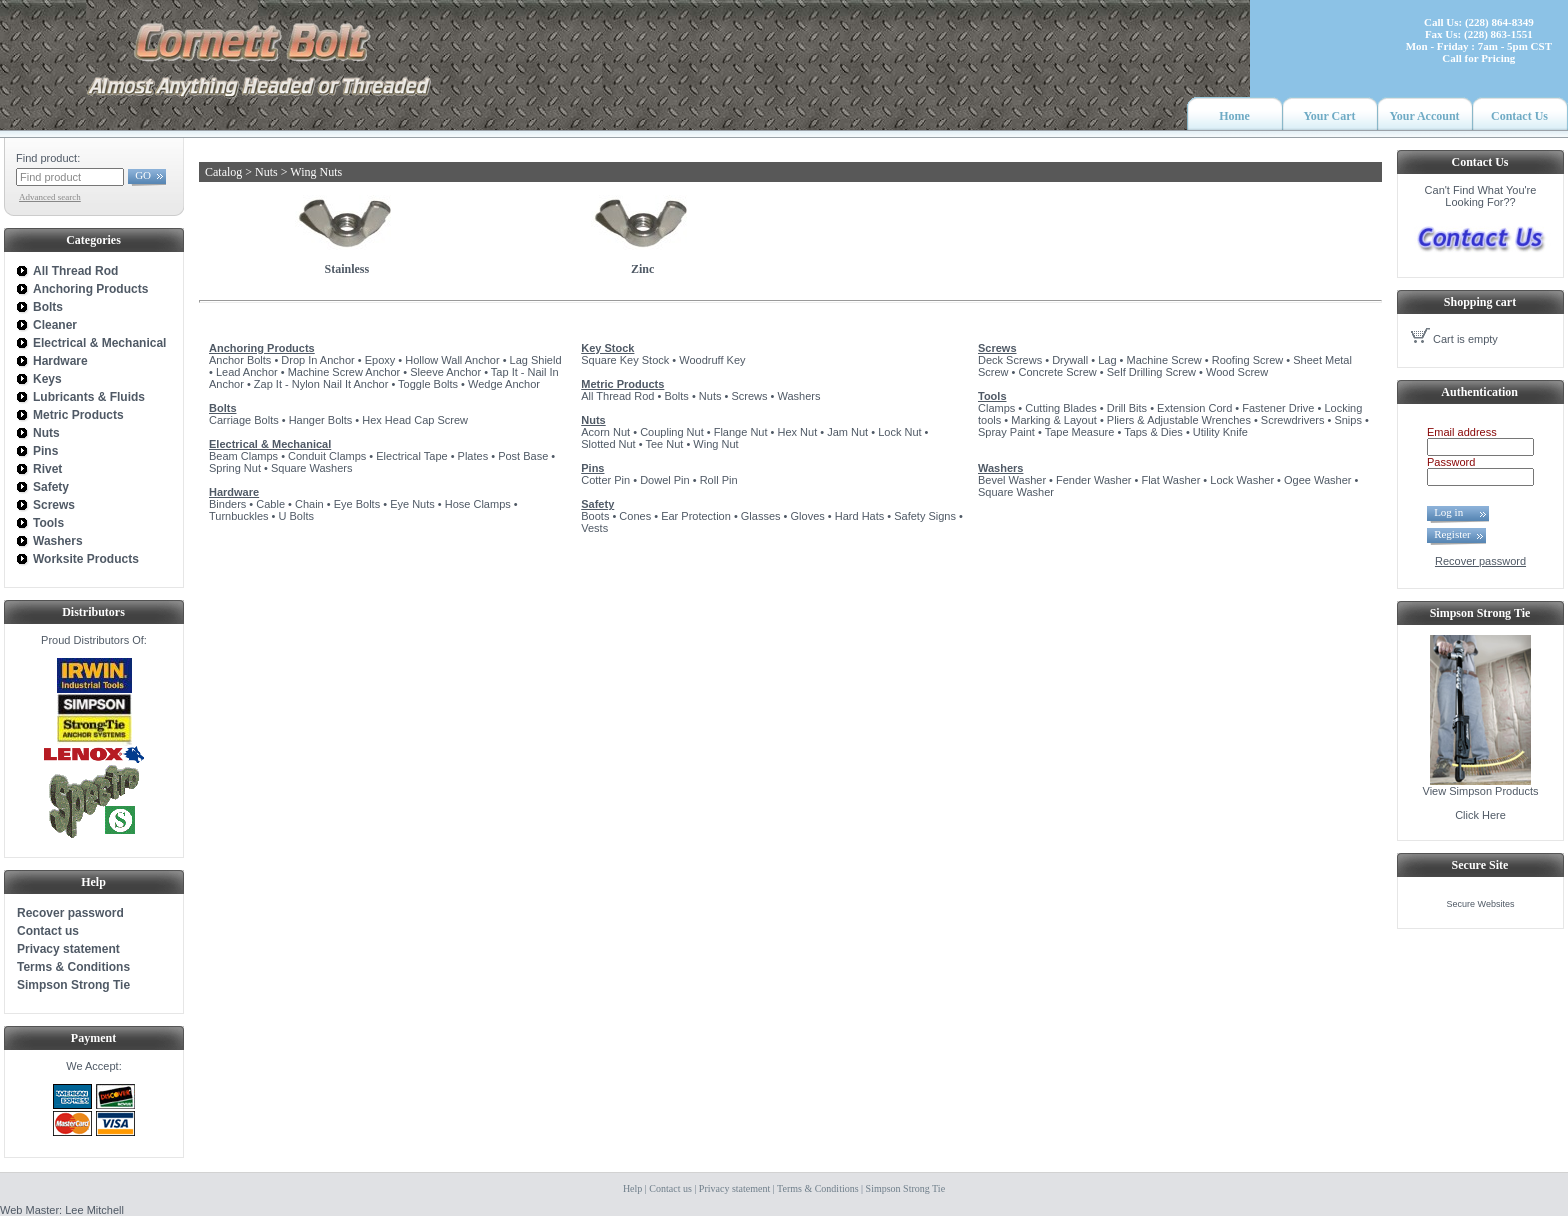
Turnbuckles (239, 516)
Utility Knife (1220, 432)
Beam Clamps (243, 456)
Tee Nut (664, 444)
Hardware (234, 492)
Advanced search (50, 197)
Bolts (223, 408)
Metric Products (622, 384)
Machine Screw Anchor (344, 372)
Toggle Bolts (428, 384)
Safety (597, 504)
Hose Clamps (478, 504)
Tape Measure (1080, 432)
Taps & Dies (1153, 432)
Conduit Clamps (327, 456)
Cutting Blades (1061, 408)
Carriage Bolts (244, 420)
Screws (749, 396)
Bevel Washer (1012, 480)
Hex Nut (797, 432)
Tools (992, 396)
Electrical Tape (411, 456)
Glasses (761, 516)
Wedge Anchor (504, 384)
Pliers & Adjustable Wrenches (1179, 420)
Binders (227, 504)
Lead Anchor (247, 372)
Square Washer (1016, 492)
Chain (309, 504)
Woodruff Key (712, 360)
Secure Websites (1481, 904)
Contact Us (1519, 116)
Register (1452, 534)
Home (1234, 116)
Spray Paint (1006, 432)
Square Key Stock (625, 360)
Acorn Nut (605, 432)
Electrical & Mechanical (270, 444)
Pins (592, 468)
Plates (473, 456)
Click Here (1480, 815)
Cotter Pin (605, 480)
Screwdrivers (1293, 420)
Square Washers (312, 468)
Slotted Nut (608, 444)
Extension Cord (1194, 408)
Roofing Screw (1248, 360)
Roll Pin (719, 480)
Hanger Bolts (321, 420)
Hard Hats (860, 516)
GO (143, 175)
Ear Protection (696, 516)
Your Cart (1329, 116)
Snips (1348, 420)
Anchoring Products (262, 348)
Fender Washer (1093, 480)
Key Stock (607, 348)
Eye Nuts (412, 504)
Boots (595, 516)
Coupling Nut (672, 432)
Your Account (1424, 116)
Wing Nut (715, 444)
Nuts (710, 396)
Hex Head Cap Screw (415, 420)
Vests (594, 528)
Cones (635, 516)
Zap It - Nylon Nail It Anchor (321, 384)
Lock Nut (899, 432)
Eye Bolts (357, 504)
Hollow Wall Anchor (452, 360)
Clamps (996, 408)
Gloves (808, 516)
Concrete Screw (1058, 372)
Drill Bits (1127, 408)
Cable (270, 504)
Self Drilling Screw (1151, 372)
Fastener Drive (1278, 408)
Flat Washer (1170, 480)
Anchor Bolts (240, 360)
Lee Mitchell (94, 1210)
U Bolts (295, 516)
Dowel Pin (665, 480)
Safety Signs (925, 516)
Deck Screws (1010, 360)
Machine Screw (1164, 360)
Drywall (1070, 360)
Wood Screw (1237, 372)
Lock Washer (1242, 480)
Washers (798, 396)
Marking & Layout (1054, 420)
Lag (1107, 360)
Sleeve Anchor (445, 372)
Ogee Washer (1317, 480)
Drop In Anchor (317, 360)
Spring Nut (235, 468)
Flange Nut (741, 432)
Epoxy (380, 360)
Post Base (523, 456)
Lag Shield (536, 360)
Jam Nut (847, 432)
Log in (1454, 512)
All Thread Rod (617, 396)
